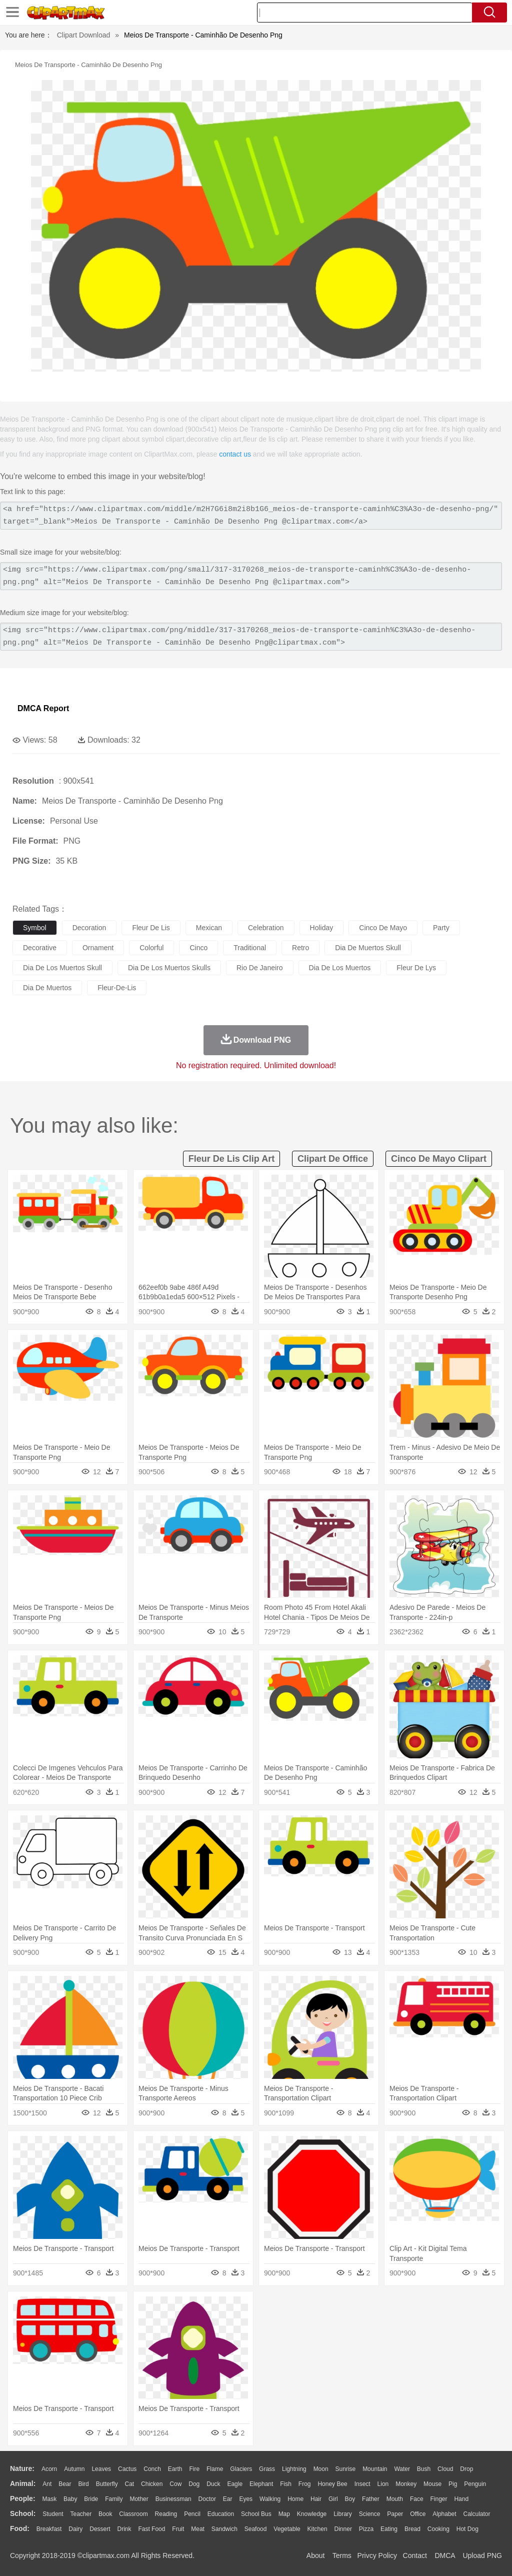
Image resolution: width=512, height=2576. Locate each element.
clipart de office (333, 1159)
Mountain (374, 2468)
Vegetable (287, 2528)
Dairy (75, 2528)
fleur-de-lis (117, 988)
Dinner (343, 2528)
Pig (452, 2483)
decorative (39, 948)
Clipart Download (83, 35)
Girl (333, 2498)
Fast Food (151, 2528)
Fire (194, 2468)
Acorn (49, 2468)
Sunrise (346, 2468)
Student (52, 2513)
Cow (176, 2483)
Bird (83, 2483)
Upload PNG (482, 2555)
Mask (49, 2498)
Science (369, 2513)
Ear (227, 2498)
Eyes (245, 2498)
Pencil (192, 2513)
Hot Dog (467, 2528)
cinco (199, 948)
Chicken (151, 2483)
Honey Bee (332, 2483)
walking (270, 2498)
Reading (166, 2513)
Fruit (178, 2528)
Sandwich (225, 2528)
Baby (70, 2498)
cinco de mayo (383, 928)
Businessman (174, 2498)
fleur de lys (416, 968)
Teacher (81, 2513)
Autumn (74, 2468)
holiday (322, 928)
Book (105, 2513)
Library (343, 2513)
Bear (64, 2483)
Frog (304, 2483)
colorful (152, 948)
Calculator (477, 2513)
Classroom (133, 2513)
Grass (267, 2468)
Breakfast (49, 2528)
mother (139, 2498)
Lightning (294, 2468)
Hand (461, 2498)
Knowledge (311, 2513)
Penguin (475, 2483)
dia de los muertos (340, 968)
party (441, 928)
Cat (129, 2483)
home (296, 2498)
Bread (412, 2528)
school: (23, 2513)
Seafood (255, 2528)
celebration (266, 928)
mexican (209, 928)
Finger (438, 2498)
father (371, 2498)
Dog (194, 2483)
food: (20, 2528)
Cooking (439, 2528)
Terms (342, 2555)
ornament (98, 948)
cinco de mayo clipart (438, 1159)
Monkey (406, 2483)
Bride (91, 2498)
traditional (250, 948)
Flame (214, 2468)
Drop (466, 2468)
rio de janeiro (259, 968)
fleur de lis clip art (231, 1159)
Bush (423, 2468)
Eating (389, 2528)
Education (221, 2513)
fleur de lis (151, 928)
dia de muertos (47, 988)
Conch (152, 2468)
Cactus (127, 2468)
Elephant (261, 2483)
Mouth (394, 2498)
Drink (125, 2528)
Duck (213, 2483)
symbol (34, 928)
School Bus (256, 2513)
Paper (395, 2513)
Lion (383, 2483)
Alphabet (444, 2513)
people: (23, 2498)
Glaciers (241, 2468)
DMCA (444, 2555)
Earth (175, 2468)
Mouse (433, 2483)
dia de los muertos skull (62, 968)
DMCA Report (43, 708)
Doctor (207, 2498)
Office (418, 2513)
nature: (22, 2468)
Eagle (234, 2483)
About (315, 2555)
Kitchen (318, 2528)
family (113, 2498)
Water (402, 2468)
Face (417, 2498)
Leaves (101, 2468)
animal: (23, 2483)
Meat (197, 2528)
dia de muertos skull (368, 948)
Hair (316, 2498)
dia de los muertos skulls (169, 968)
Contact (415, 2555)
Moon (321, 2468)
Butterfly (107, 2483)
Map (284, 2513)
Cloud (445, 2468)
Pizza (366, 2528)
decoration (89, 928)
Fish (286, 2483)
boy (350, 2498)
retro (300, 948)
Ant (47, 2483)
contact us (235, 454)
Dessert (100, 2528)
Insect (362, 2483)
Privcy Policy (377, 2555)
